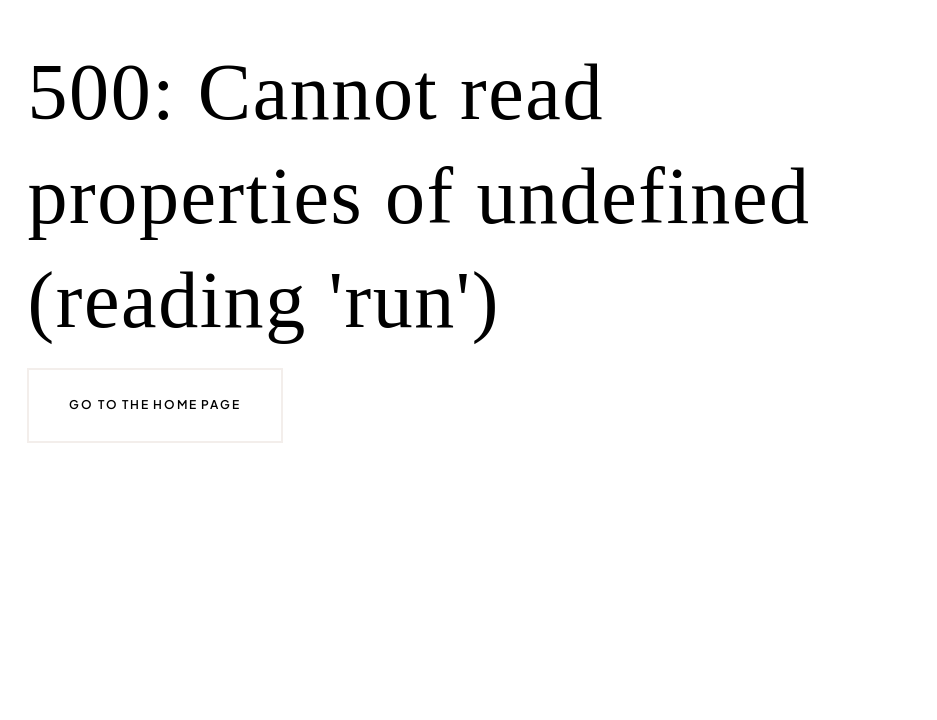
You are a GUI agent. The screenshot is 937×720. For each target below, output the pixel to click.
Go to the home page (154, 404)
